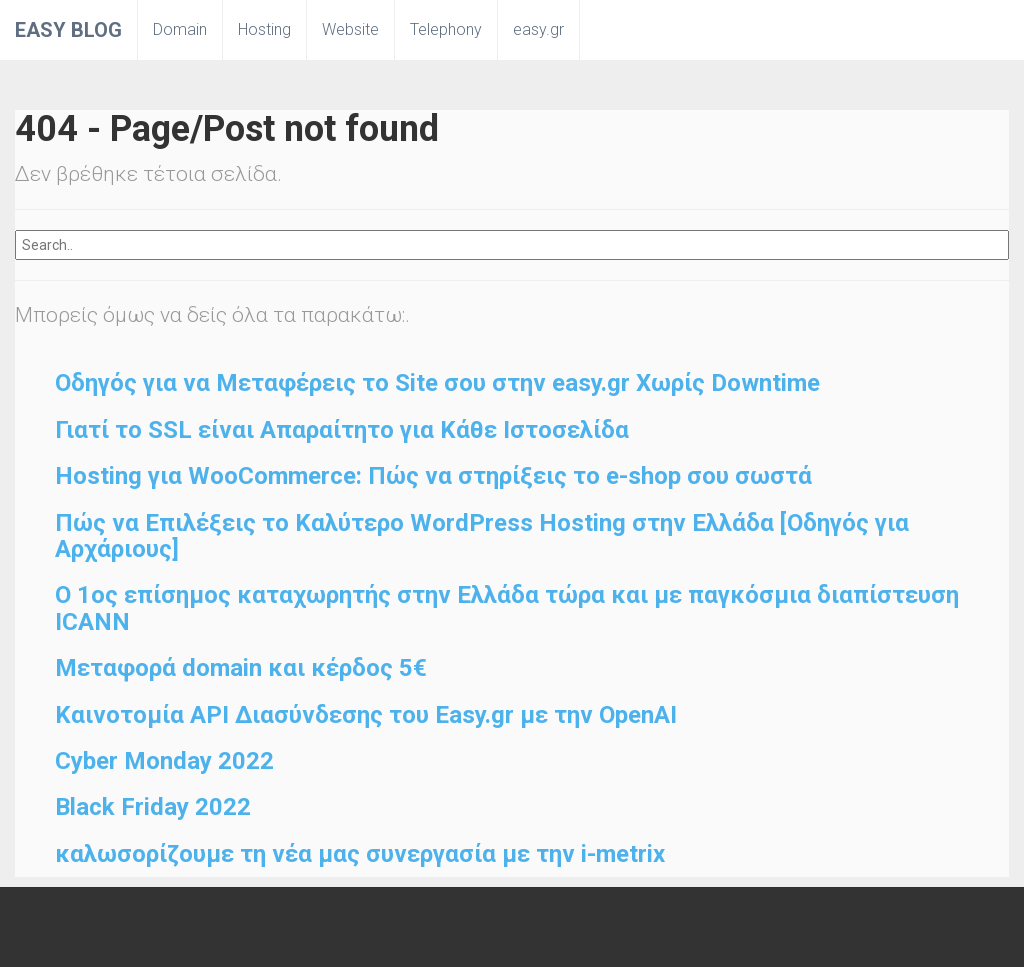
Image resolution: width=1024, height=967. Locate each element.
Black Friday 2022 (153, 807)
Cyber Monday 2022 (164, 761)
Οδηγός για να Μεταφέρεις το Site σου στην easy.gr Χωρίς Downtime (437, 383)
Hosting (264, 29)
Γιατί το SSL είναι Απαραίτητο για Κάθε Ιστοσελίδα (342, 430)
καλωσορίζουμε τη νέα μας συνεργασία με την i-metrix (360, 854)
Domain (180, 29)
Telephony (446, 29)
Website (350, 29)
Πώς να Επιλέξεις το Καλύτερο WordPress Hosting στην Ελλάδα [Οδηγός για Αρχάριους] (482, 536)
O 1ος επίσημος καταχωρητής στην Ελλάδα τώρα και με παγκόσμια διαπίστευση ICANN (507, 608)
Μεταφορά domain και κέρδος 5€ (241, 668)
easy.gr (538, 29)
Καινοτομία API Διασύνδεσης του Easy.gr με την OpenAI (366, 715)
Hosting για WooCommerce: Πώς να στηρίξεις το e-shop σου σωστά (433, 476)
